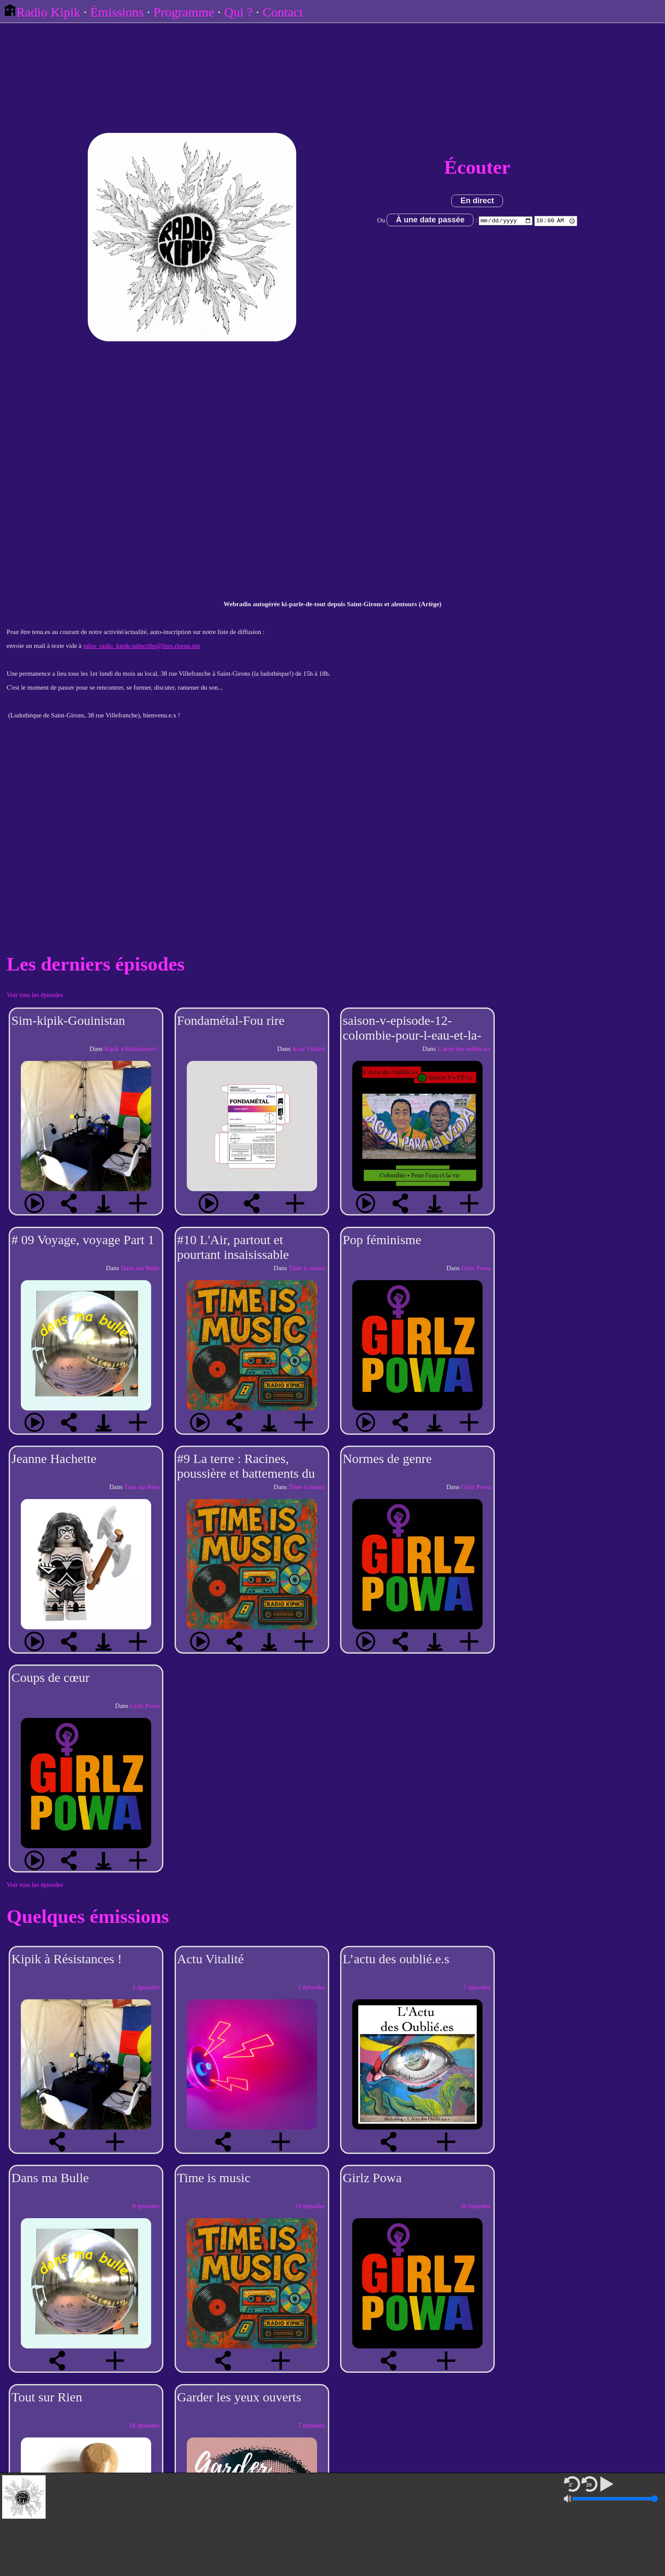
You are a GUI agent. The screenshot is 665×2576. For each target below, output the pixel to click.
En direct (477, 200)
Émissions (117, 12)
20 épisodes (475, 2206)
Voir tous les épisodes (35, 994)
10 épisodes (309, 2206)
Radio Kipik (42, 12)
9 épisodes (145, 2206)
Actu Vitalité (308, 1048)
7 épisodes (477, 1987)
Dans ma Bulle (140, 1268)
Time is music (306, 1268)
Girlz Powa (476, 1268)
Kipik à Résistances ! (131, 1048)
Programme (183, 12)
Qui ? (238, 12)
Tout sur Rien (141, 1486)
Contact (282, 12)
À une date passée (429, 219)
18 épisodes (144, 2425)
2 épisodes (145, 1987)
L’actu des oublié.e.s (464, 1048)
